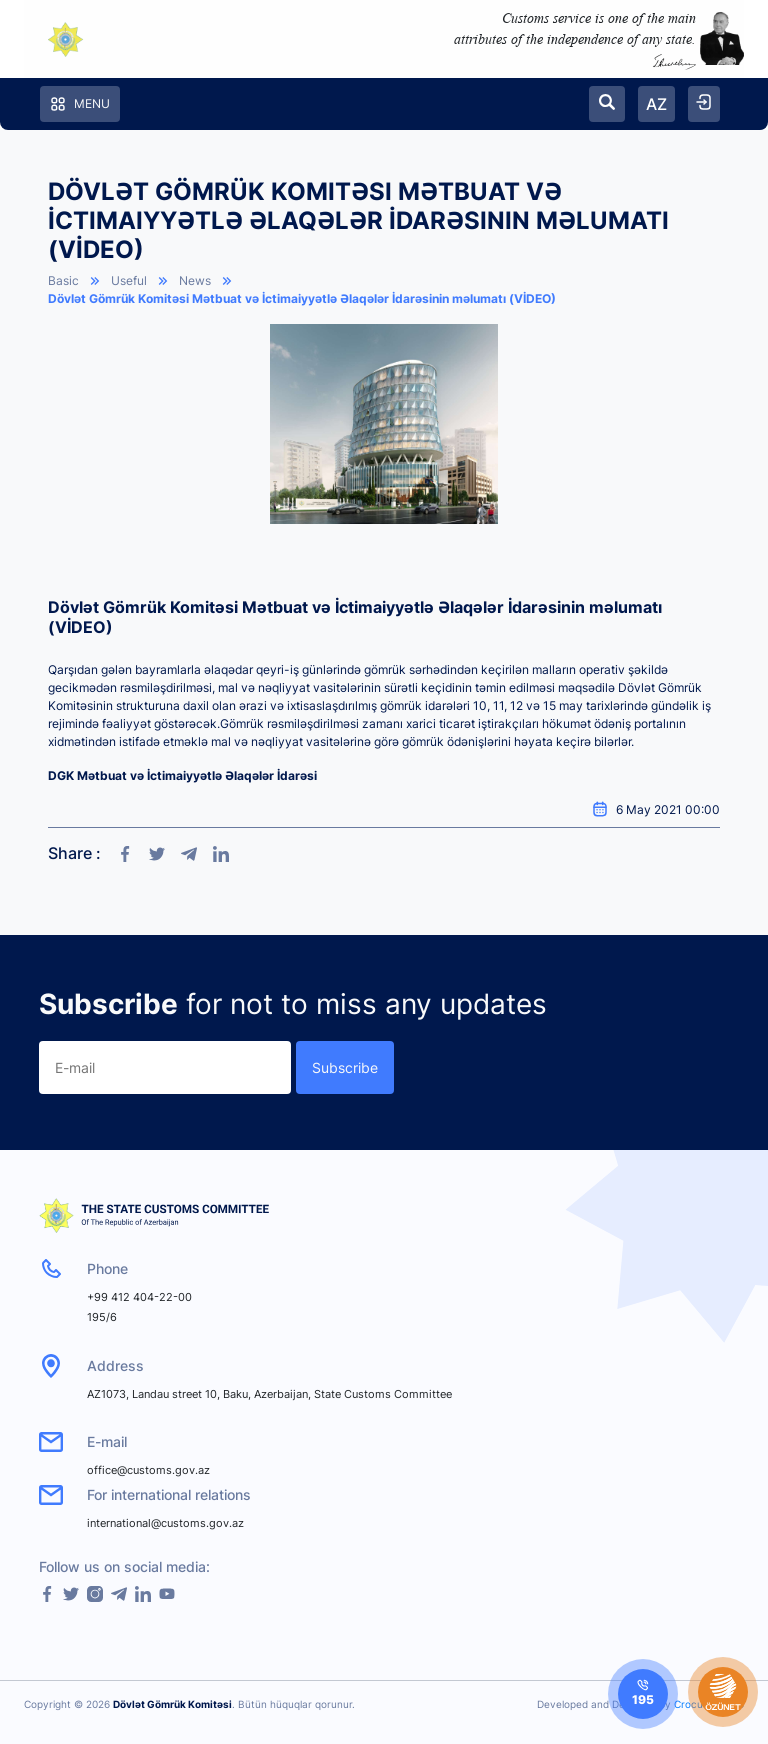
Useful (129, 280)
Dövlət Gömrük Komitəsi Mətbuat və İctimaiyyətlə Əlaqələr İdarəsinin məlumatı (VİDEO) (302, 298)
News (195, 280)
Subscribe (345, 1067)
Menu (80, 104)
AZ (656, 104)
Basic (63, 280)
